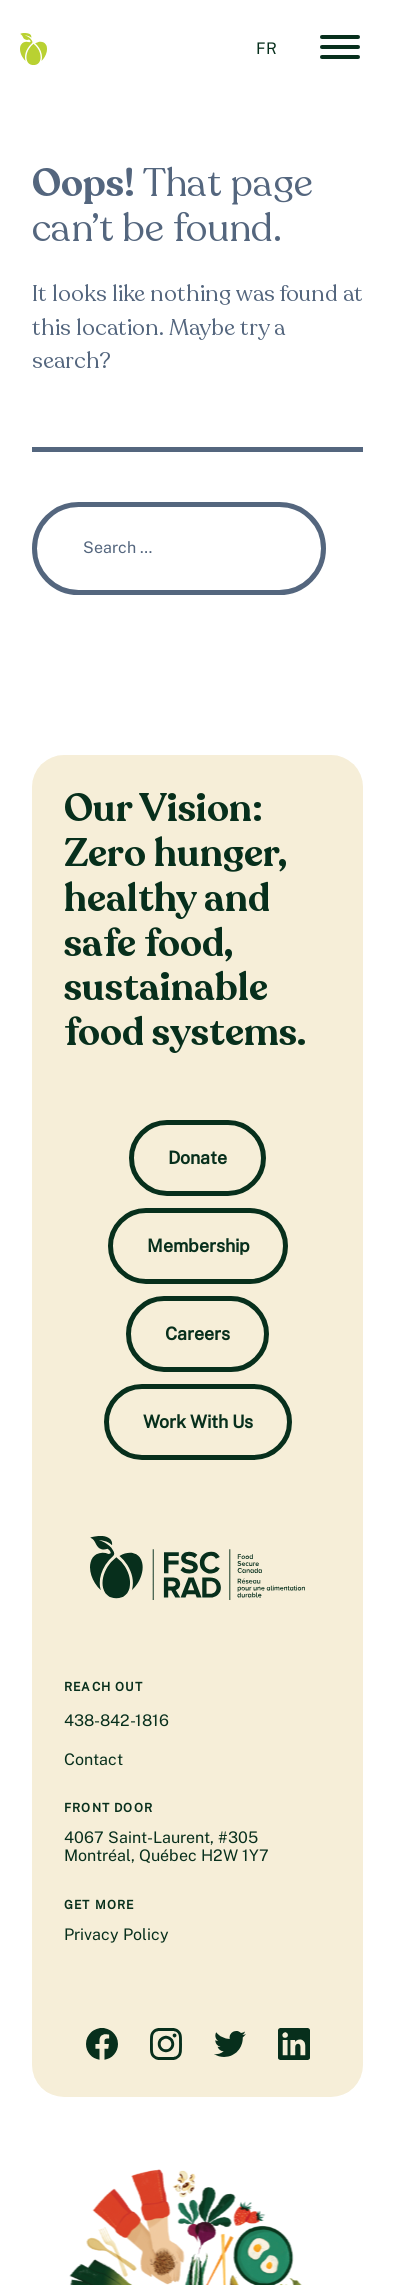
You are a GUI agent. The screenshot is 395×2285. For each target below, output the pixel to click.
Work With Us (198, 1421)
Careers (197, 1333)
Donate (197, 1157)
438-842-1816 (116, 1720)
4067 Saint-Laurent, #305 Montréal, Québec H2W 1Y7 (166, 1846)
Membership (198, 1245)
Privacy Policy (116, 1934)
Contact (93, 1759)
